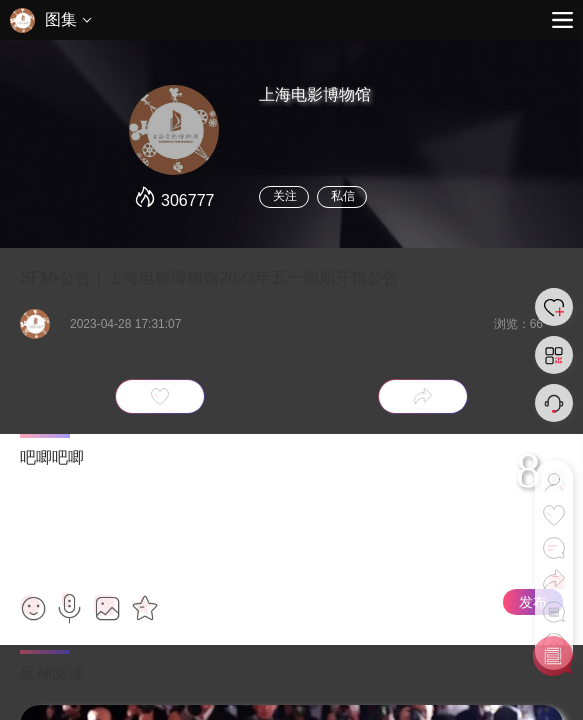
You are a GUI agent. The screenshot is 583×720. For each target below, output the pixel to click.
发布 (533, 602)
